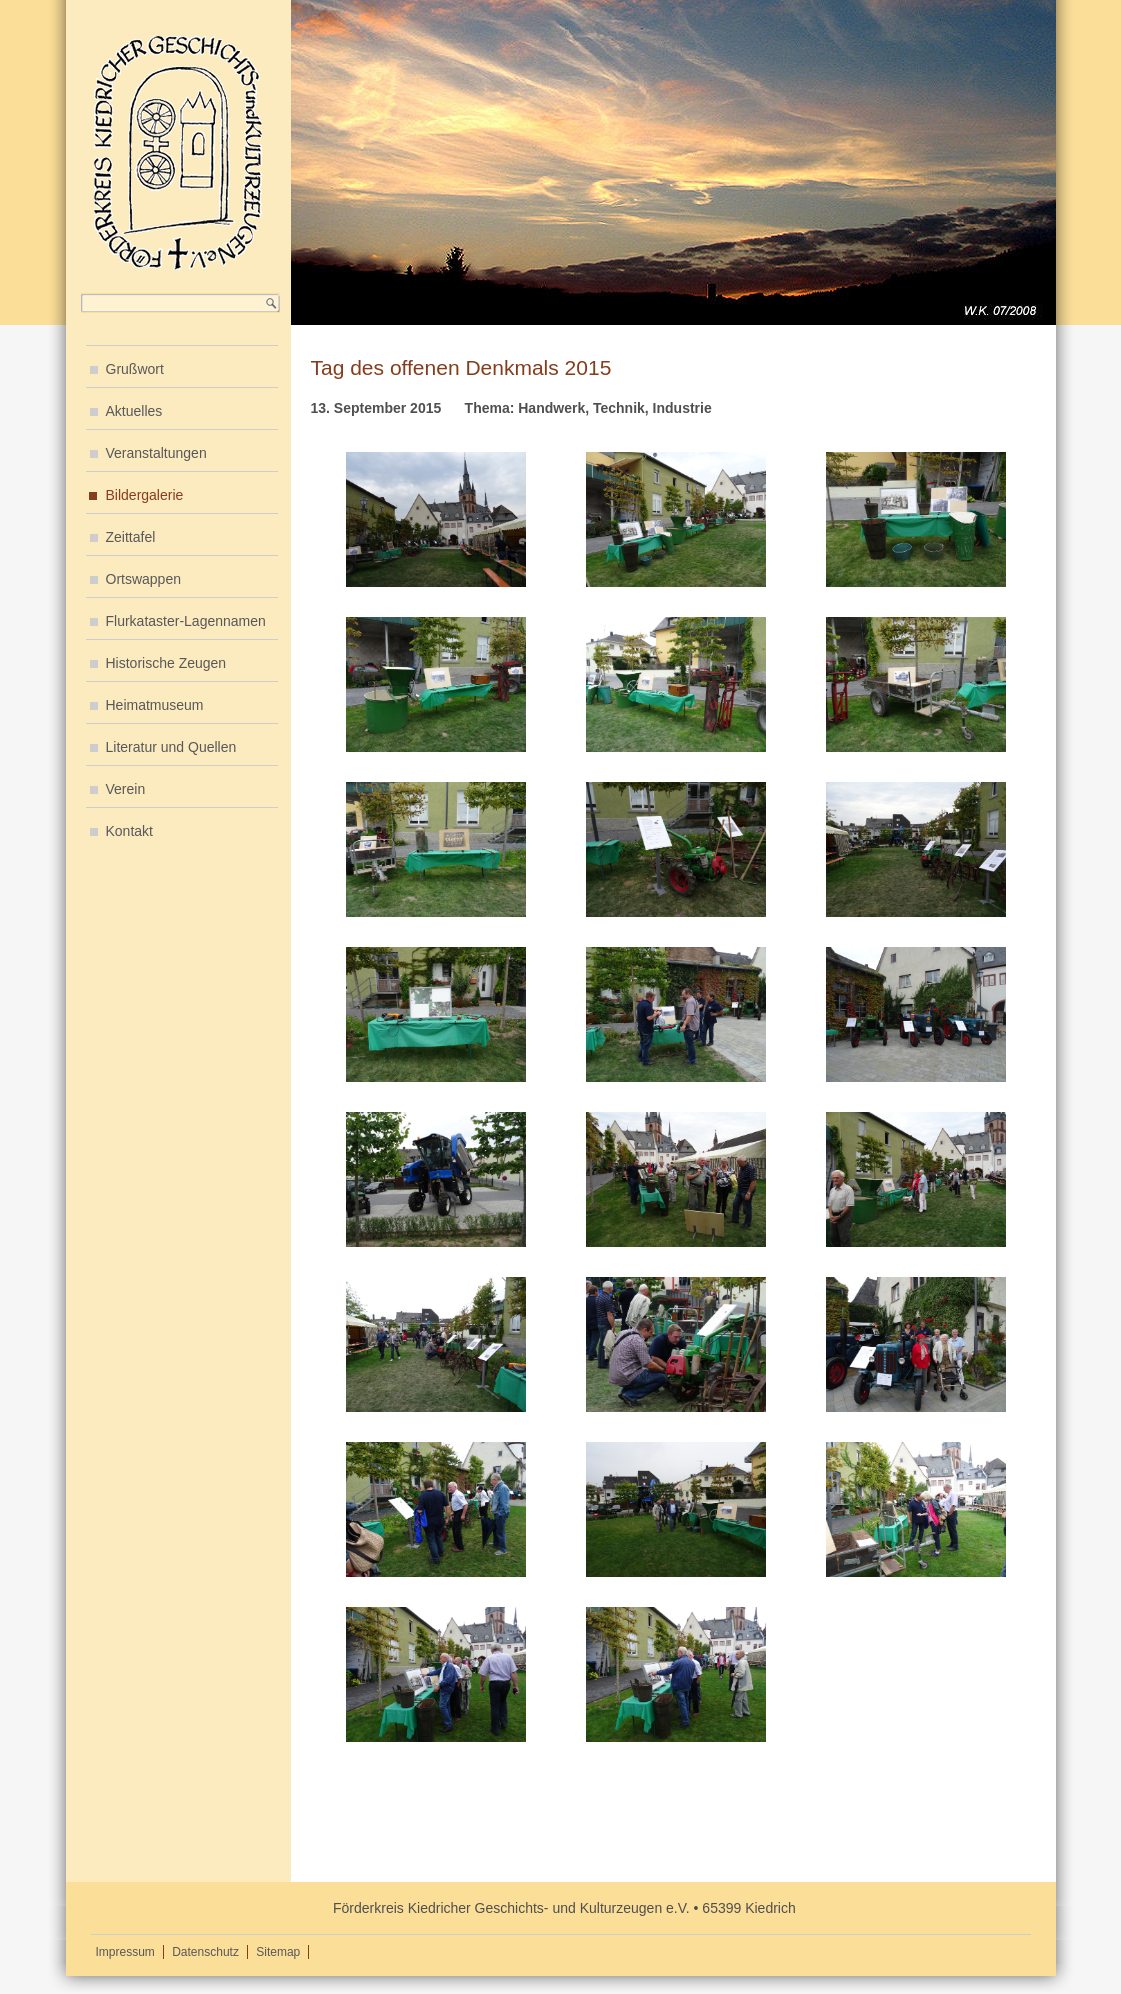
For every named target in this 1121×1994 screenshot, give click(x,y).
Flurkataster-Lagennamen (186, 621)
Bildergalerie (145, 495)
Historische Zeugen (166, 663)
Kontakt (129, 831)
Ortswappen (143, 579)
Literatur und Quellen (171, 747)
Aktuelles (134, 411)
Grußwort (135, 369)
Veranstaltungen (156, 453)
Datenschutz (205, 1952)
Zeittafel (131, 537)
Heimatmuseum (155, 705)
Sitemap (278, 1952)
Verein (126, 789)
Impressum (125, 1952)
